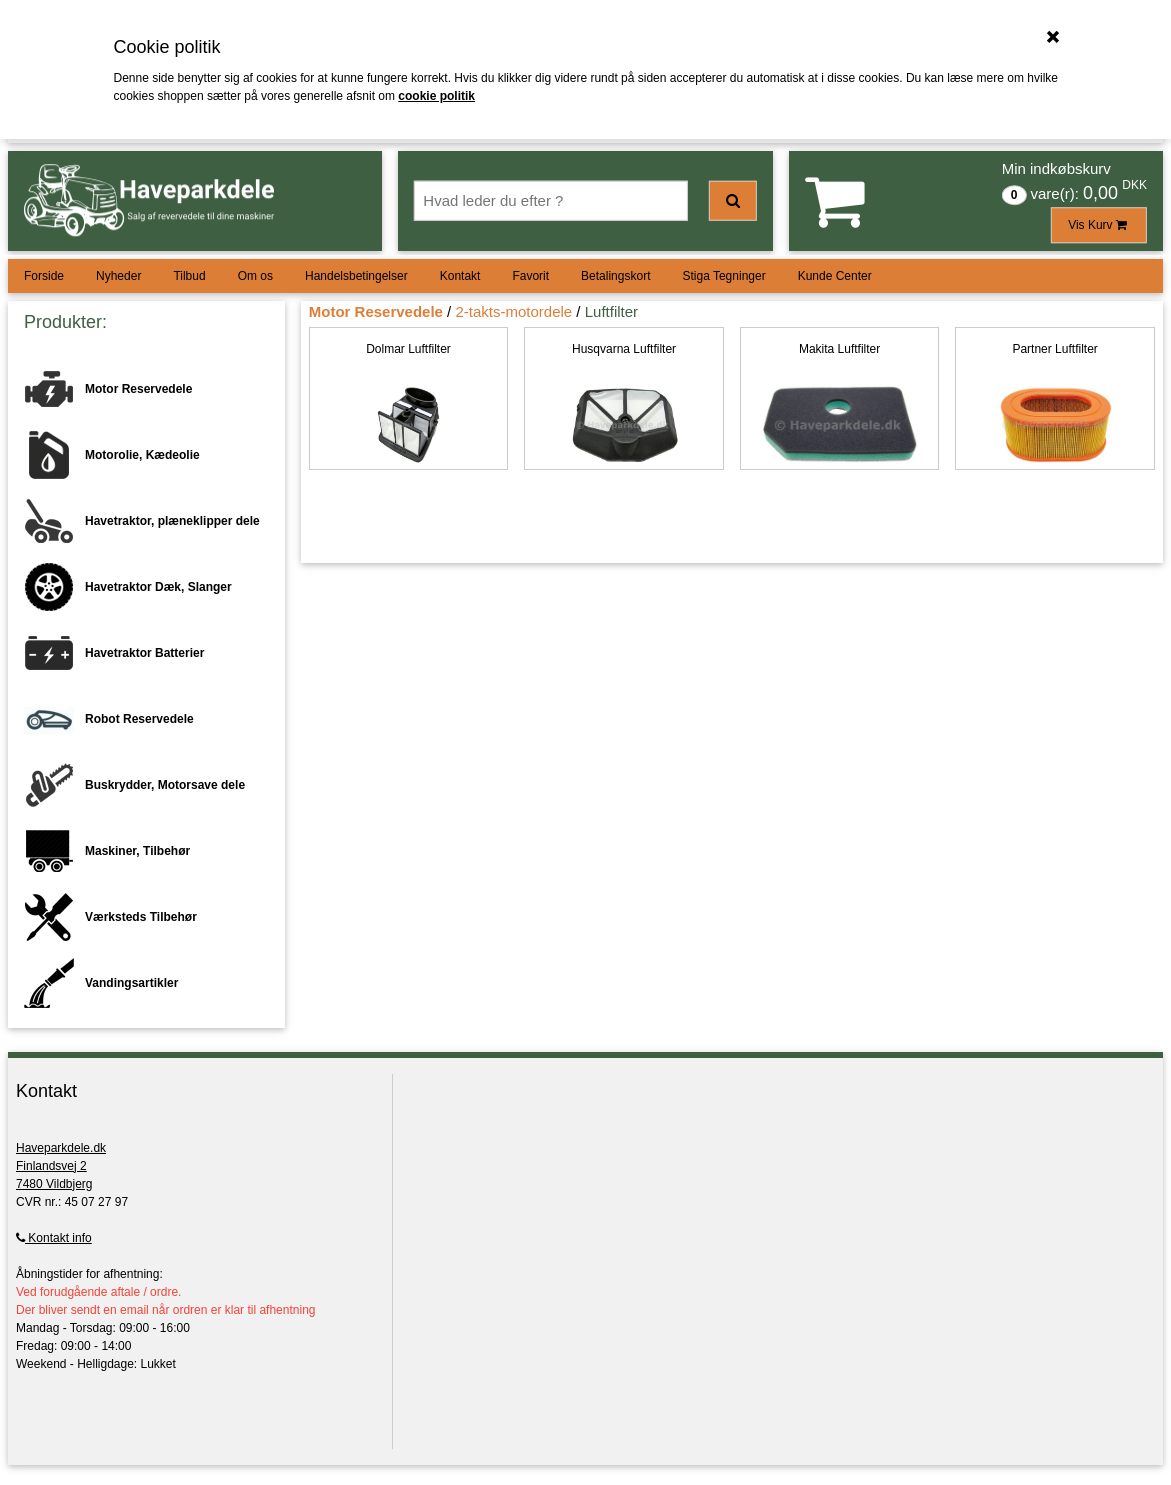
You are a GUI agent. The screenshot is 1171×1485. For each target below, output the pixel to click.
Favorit (530, 276)
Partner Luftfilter (1054, 349)
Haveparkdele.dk (61, 1148)
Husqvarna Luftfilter (624, 349)
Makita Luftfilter (839, 349)
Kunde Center (835, 276)
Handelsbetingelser (356, 276)
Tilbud (189, 276)
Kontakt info (54, 1238)
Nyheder (118, 276)
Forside (44, 276)
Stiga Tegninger (723, 276)
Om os (255, 276)
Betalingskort (615, 276)
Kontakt (460, 276)
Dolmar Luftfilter (408, 349)
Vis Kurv (1099, 225)
